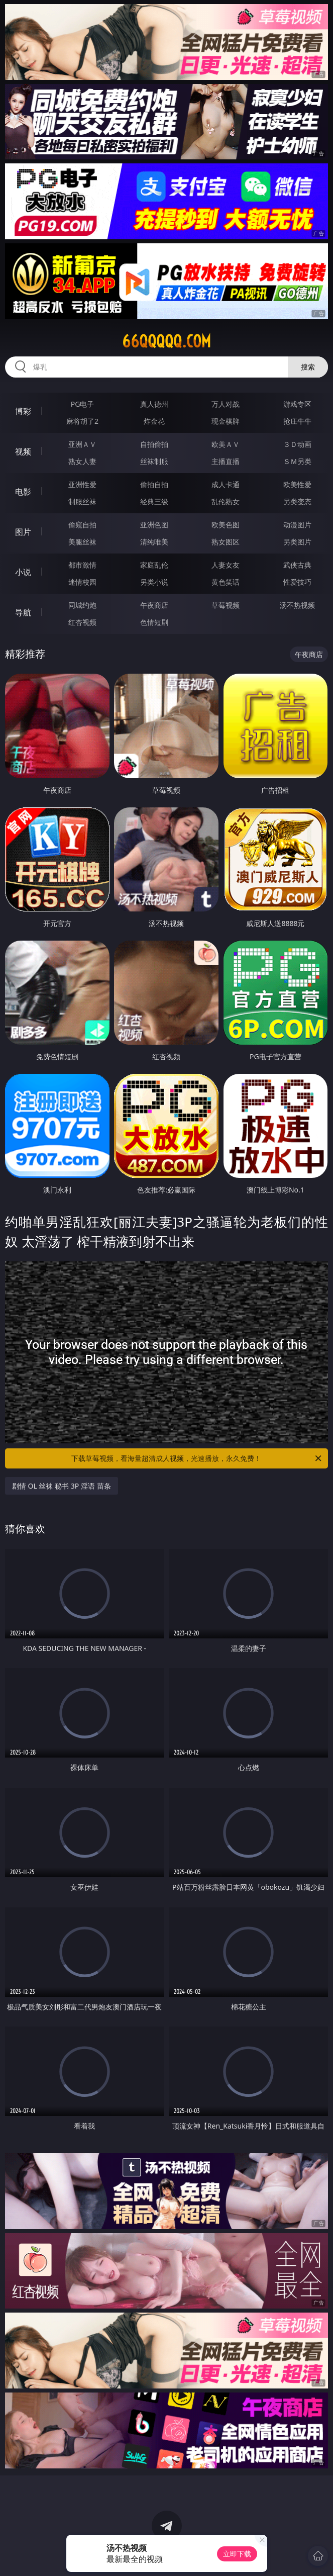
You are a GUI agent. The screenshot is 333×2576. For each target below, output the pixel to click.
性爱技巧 (297, 582)
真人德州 (154, 404)
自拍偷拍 (154, 444)
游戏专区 (297, 404)
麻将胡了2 (82, 421)
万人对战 (225, 404)
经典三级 (154, 501)
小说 (23, 572)
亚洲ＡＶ (82, 444)
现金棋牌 (225, 421)
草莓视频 (225, 605)
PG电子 (82, 404)
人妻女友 (225, 565)
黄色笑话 (225, 582)
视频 (23, 451)
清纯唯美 (154, 541)
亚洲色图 (154, 524)
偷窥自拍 (82, 524)
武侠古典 (297, 565)
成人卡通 (225, 484)
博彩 (23, 411)
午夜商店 (154, 605)
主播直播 (225, 461)
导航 (23, 612)
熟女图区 (225, 541)
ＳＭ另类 (297, 461)
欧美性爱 (297, 484)
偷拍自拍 (154, 484)
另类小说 (154, 582)
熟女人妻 (82, 461)
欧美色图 (225, 524)
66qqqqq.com (166, 341)
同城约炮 (82, 605)
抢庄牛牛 (297, 421)
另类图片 (297, 541)
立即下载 (237, 2553)
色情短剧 (154, 622)
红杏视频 (82, 622)
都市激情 (82, 565)
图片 (23, 531)
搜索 (308, 367)
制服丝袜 (82, 501)
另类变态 (297, 501)
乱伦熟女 (225, 501)
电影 (23, 491)
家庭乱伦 (154, 565)
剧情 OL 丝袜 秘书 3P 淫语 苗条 (61, 1486)
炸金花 (154, 421)
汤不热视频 (297, 605)
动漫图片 (297, 524)
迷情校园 (82, 582)
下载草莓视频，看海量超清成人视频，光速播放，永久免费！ (197, 1458)
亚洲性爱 (82, 484)
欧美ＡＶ (225, 444)
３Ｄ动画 (297, 444)
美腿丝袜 (82, 541)
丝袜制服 (154, 461)
